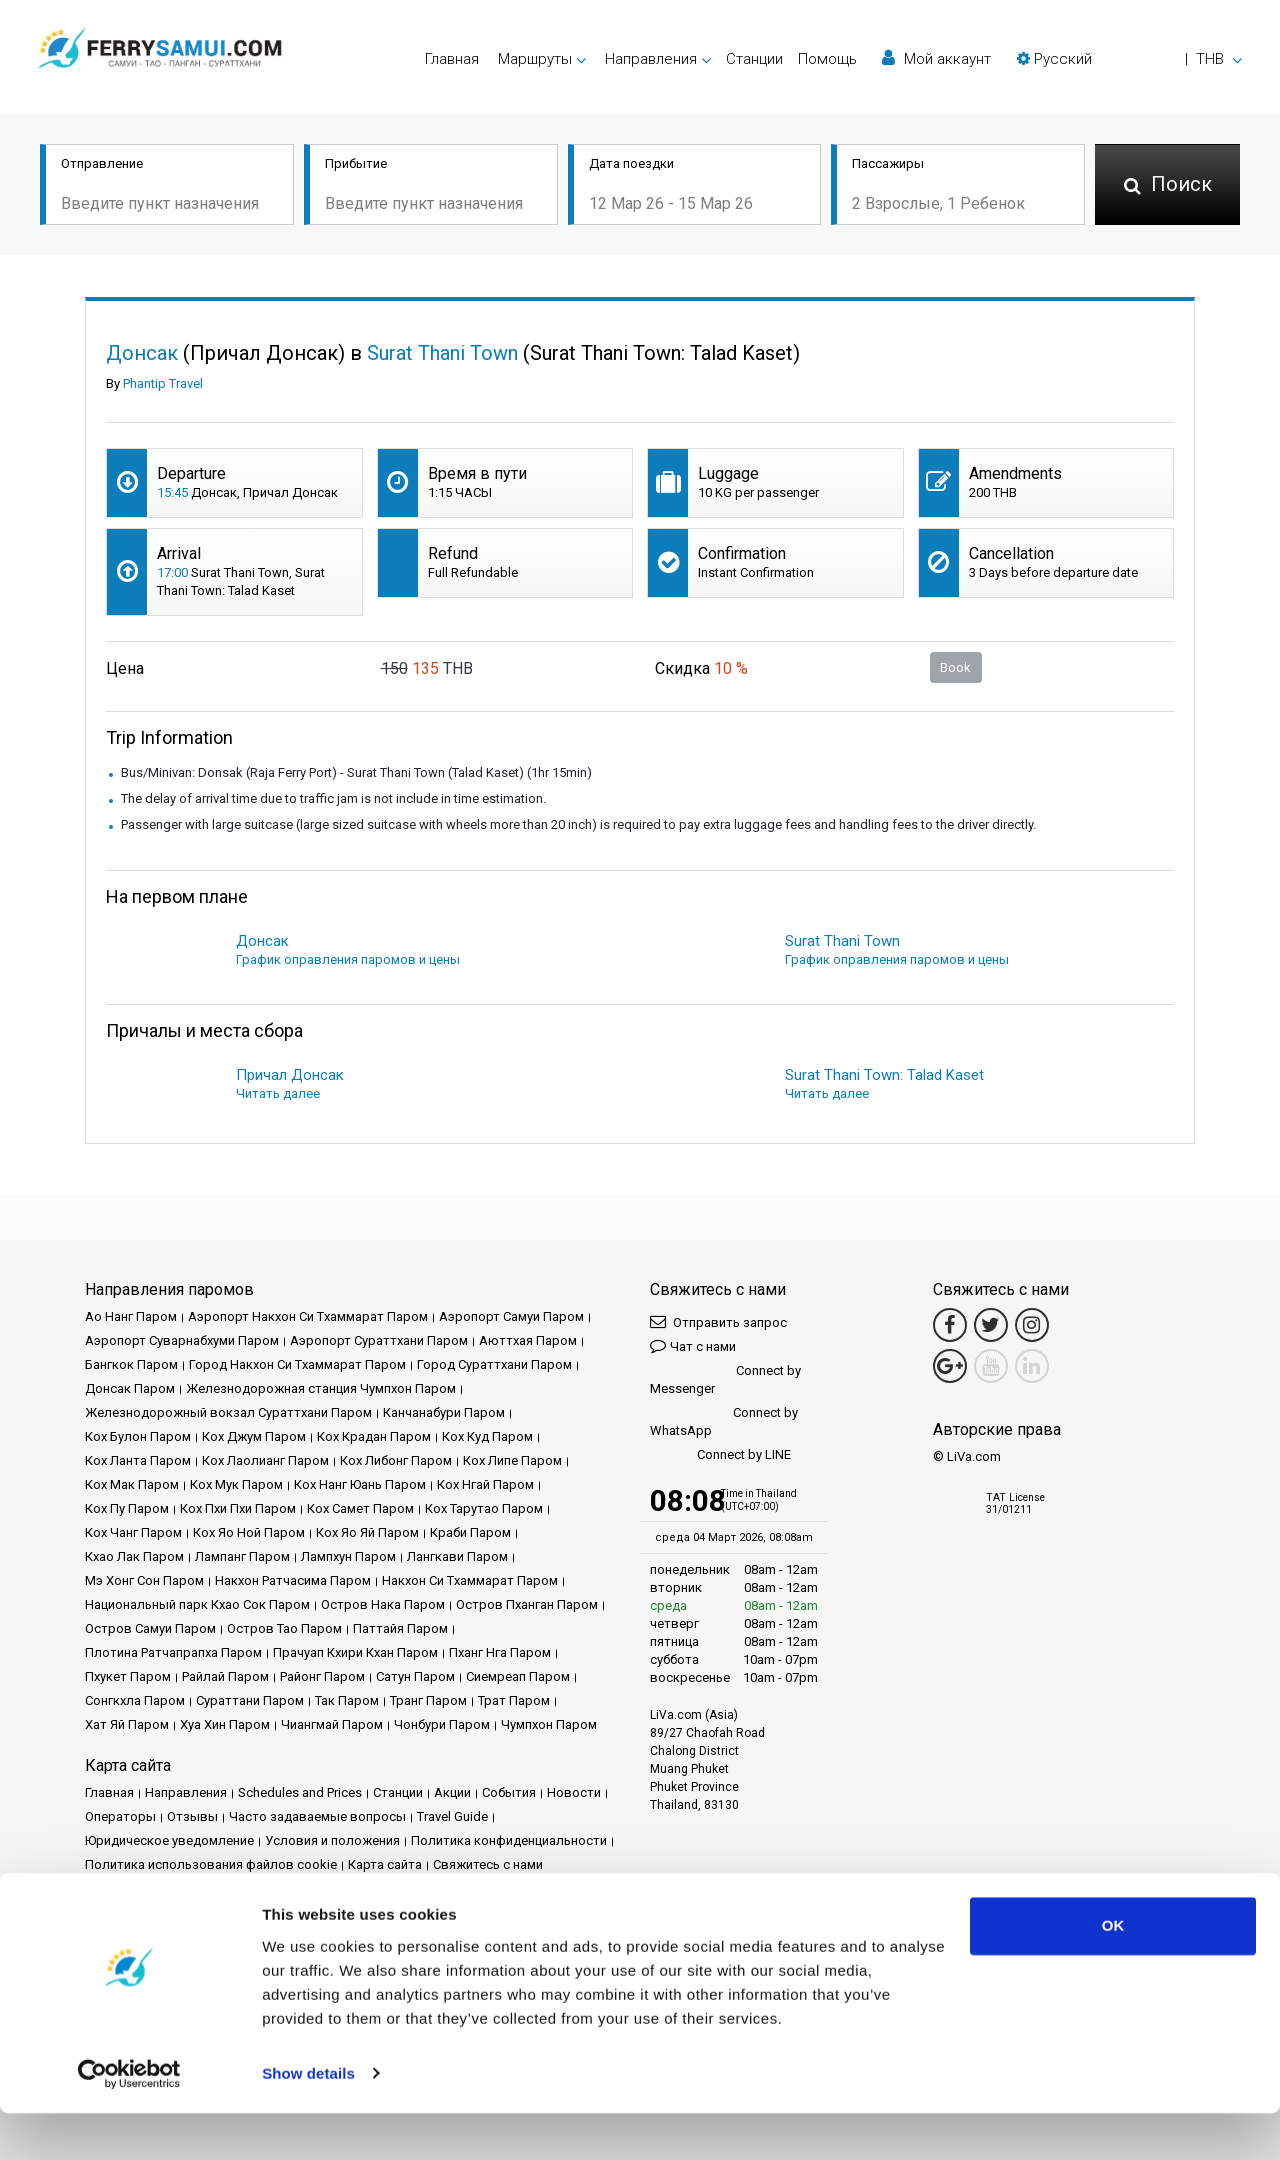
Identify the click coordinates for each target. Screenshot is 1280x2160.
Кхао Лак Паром (134, 1556)
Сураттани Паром (250, 1700)
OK (1113, 1973)
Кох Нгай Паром (485, 1484)
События (509, 1792)
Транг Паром (428, 1700)
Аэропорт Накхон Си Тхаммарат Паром (308, 1316)
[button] (1129, 59)
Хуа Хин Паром (225, 1724)
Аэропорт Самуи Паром (511, 1316)
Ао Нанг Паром (131, 1316)
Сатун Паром (415, 1676)
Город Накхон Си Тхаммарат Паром (297, 1364)
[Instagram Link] (1032, 1325)
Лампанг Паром (242, 1556)
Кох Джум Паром (254, 1436)
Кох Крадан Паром (374, 1436)
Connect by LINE (720, 1455)
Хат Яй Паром (127, 1724)
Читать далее (278, 1093)
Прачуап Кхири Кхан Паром (355, 1652)
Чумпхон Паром (549, 1724)
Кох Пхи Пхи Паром (238, 1508)
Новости (574, 1792)
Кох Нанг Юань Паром (360, 1484)
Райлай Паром (225, 1676)
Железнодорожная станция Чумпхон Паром (321, 1388)
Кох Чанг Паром (133, 1532)
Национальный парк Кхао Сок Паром (197, 1604)
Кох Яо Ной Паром (249, 1532)
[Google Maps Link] (950, 1366)
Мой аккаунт (936, 58)
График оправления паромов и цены (348, 959)
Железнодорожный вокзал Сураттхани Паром (228, 1412)
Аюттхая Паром (528, 1340)
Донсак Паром (130, 1388)
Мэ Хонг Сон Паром (144, 1580)
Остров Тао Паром (284, 1628)
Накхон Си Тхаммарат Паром (470, 1580)
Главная (452, 59)
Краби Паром (470, 1532)
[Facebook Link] (950, 1325)
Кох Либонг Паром (396, 1460)
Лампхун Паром (348, 1556)
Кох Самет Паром (360, 1508)
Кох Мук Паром (236, 1484)
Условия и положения (332, 1840)
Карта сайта (385, 1864)
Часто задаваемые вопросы (317, 1816)
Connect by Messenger (725, 1379)
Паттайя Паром (400, 1628)
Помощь (827, 59)
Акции (452, 1792)
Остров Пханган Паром (527, 1604)
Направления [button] (651, 59)
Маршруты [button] (535, 59)
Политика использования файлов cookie (211, 1864)
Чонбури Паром (442, 1724)
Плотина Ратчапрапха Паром (173, 1652)
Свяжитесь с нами (488, 1864)
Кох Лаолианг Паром (265, 1460)
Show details (308, 2120)
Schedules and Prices (300, 1792)
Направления (186, 1792)
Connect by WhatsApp (724, 1421)
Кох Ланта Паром (138, 1460)
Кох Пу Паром (127, 1508)
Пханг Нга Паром (500, 1652)
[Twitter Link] (991, 1325)
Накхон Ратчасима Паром (293, 1580)
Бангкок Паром (131, 1364)
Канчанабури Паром (444, 1412)
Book (955, 667)
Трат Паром (514, 1700)
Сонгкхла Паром (135, 1700)
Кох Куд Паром (487, 1436)
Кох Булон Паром (138, 1436)
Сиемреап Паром (518, 1676)
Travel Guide (452, 1816)
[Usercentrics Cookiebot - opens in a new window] (129, 2121)
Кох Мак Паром (132, 1484)
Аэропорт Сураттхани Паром (379, 1340)
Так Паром (347, 1700)
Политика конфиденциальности (509, 1840)
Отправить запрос (718, 1321)
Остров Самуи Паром (150, 1628)
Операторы (120, 1816)
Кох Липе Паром (512, 1460)
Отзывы (192, 1816)
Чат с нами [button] (693, 1345)
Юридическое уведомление (169, 1840)
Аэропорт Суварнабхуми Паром (182, 1340)
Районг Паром (322, 1676)
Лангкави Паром (457, 1556)
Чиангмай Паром (332, 1724)
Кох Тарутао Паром (484, 1508)
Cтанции (754, 59)
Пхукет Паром (128, 1676)
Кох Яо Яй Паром (367, 1532)
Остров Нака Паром (383, 1604)
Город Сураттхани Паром (494, 1364)
